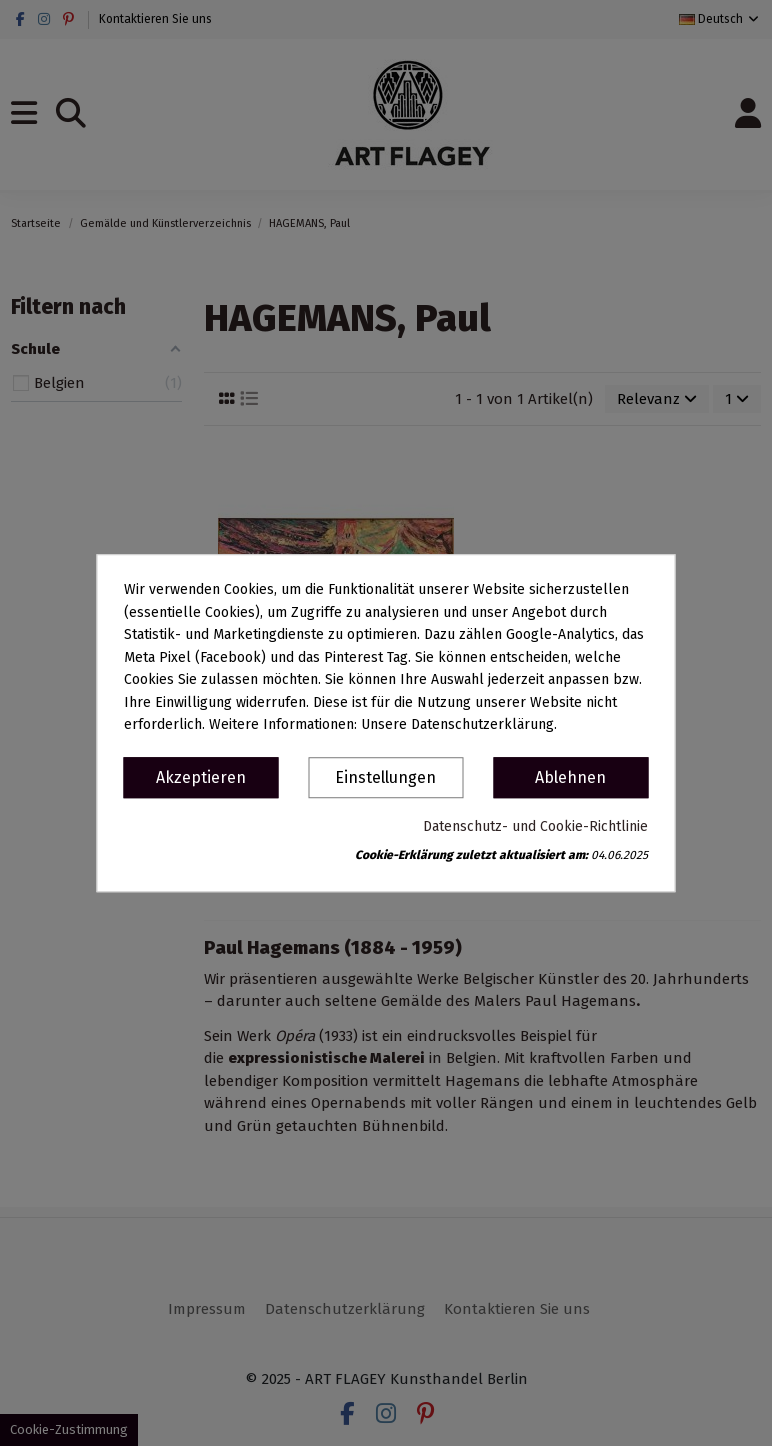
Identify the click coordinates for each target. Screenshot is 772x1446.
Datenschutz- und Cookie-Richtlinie (535, 826)
